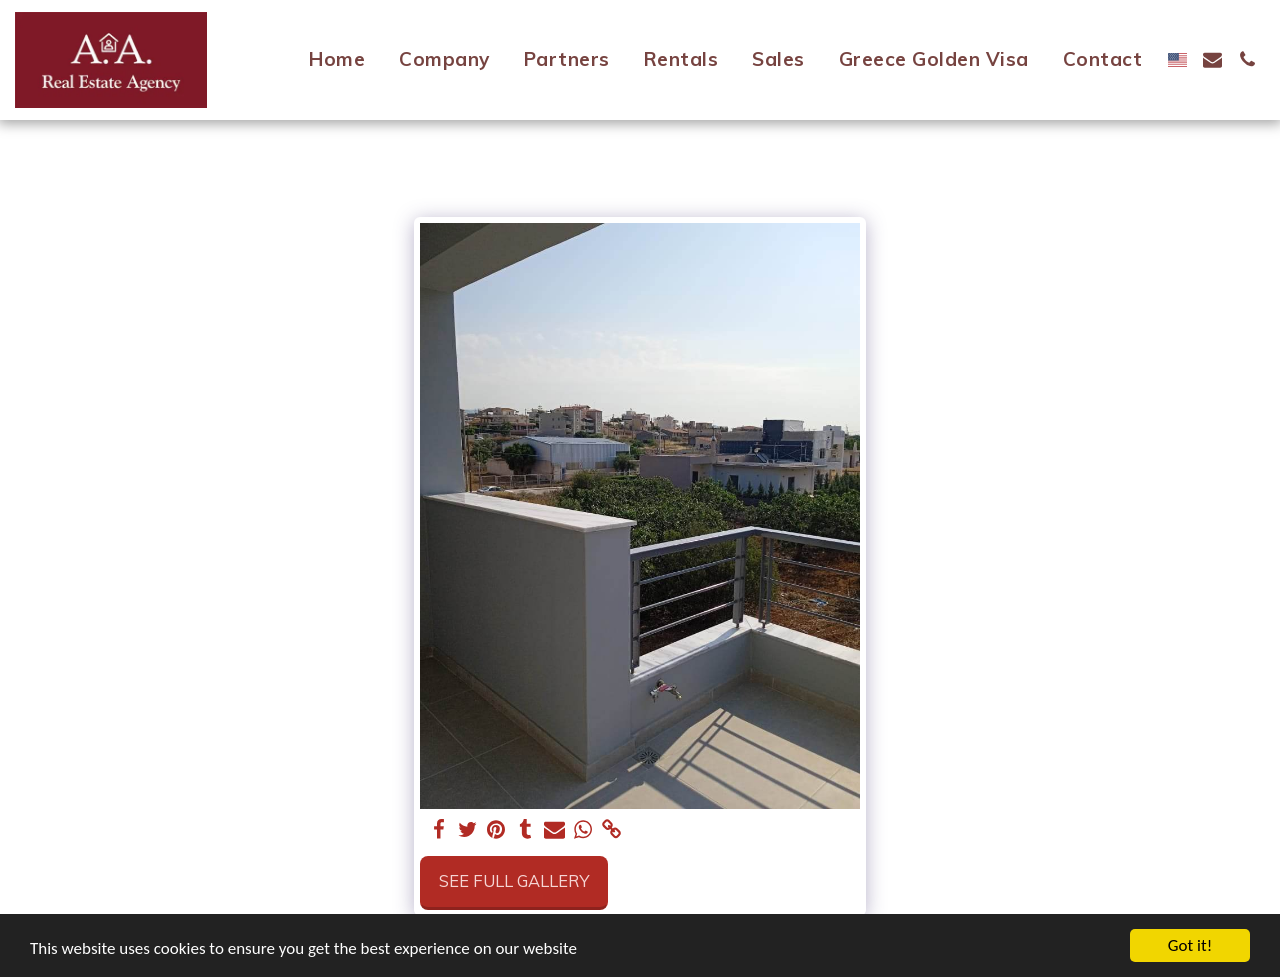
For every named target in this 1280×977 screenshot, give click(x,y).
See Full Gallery (514, 880)
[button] (1212, 59)
